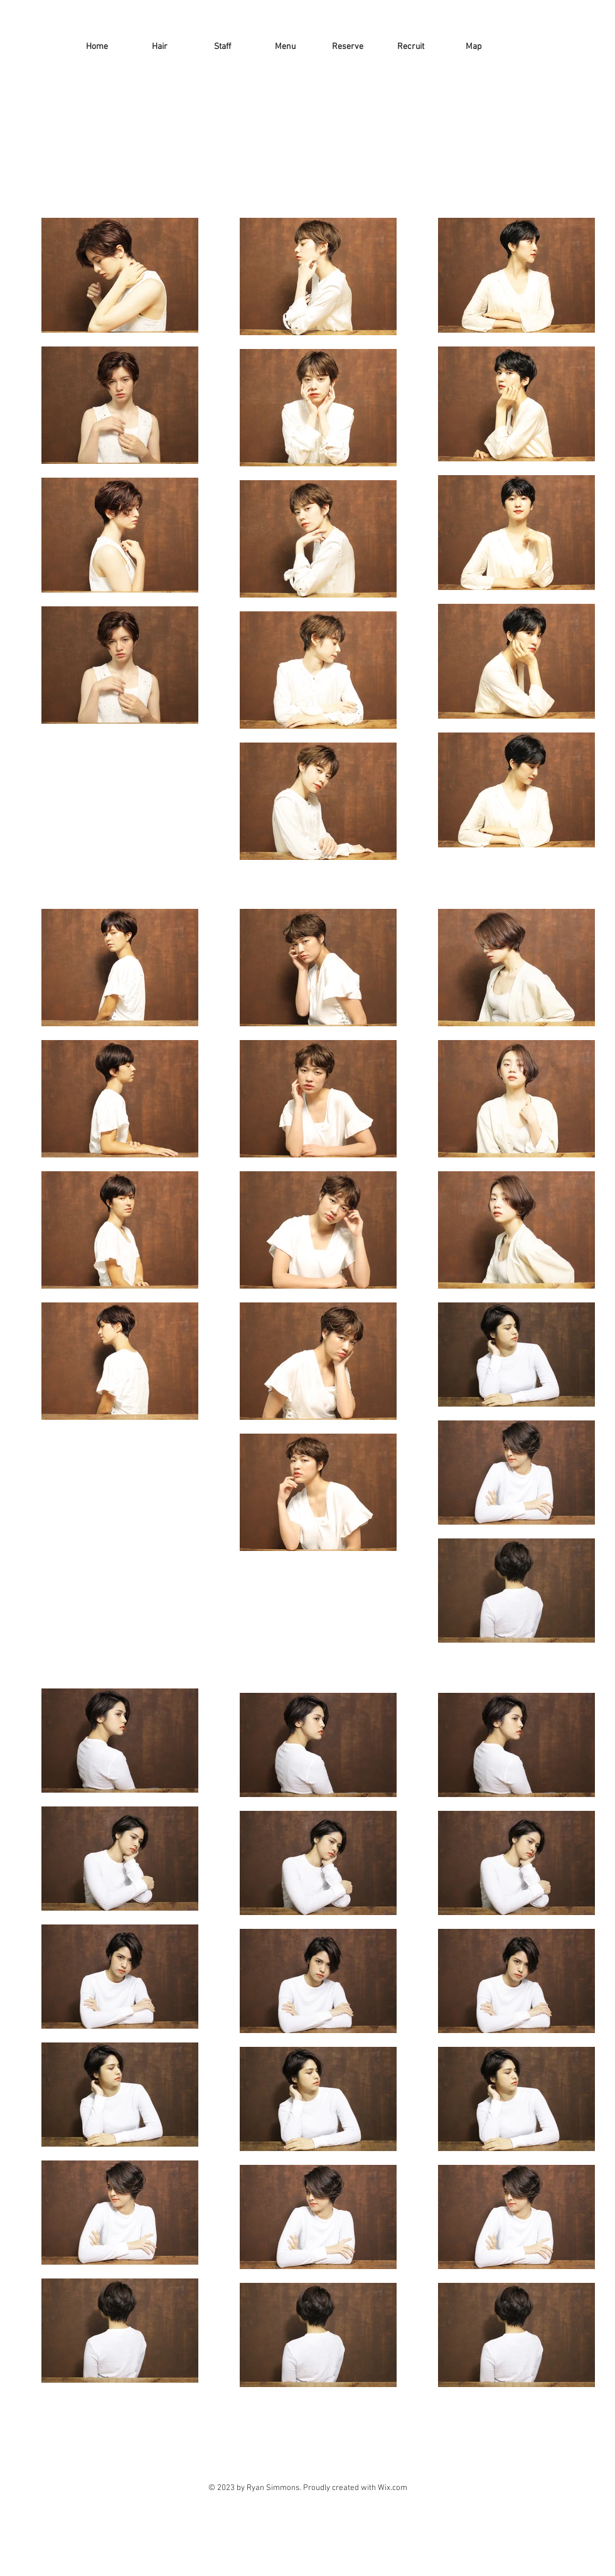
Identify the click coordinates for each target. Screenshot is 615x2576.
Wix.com (392, 2488)
